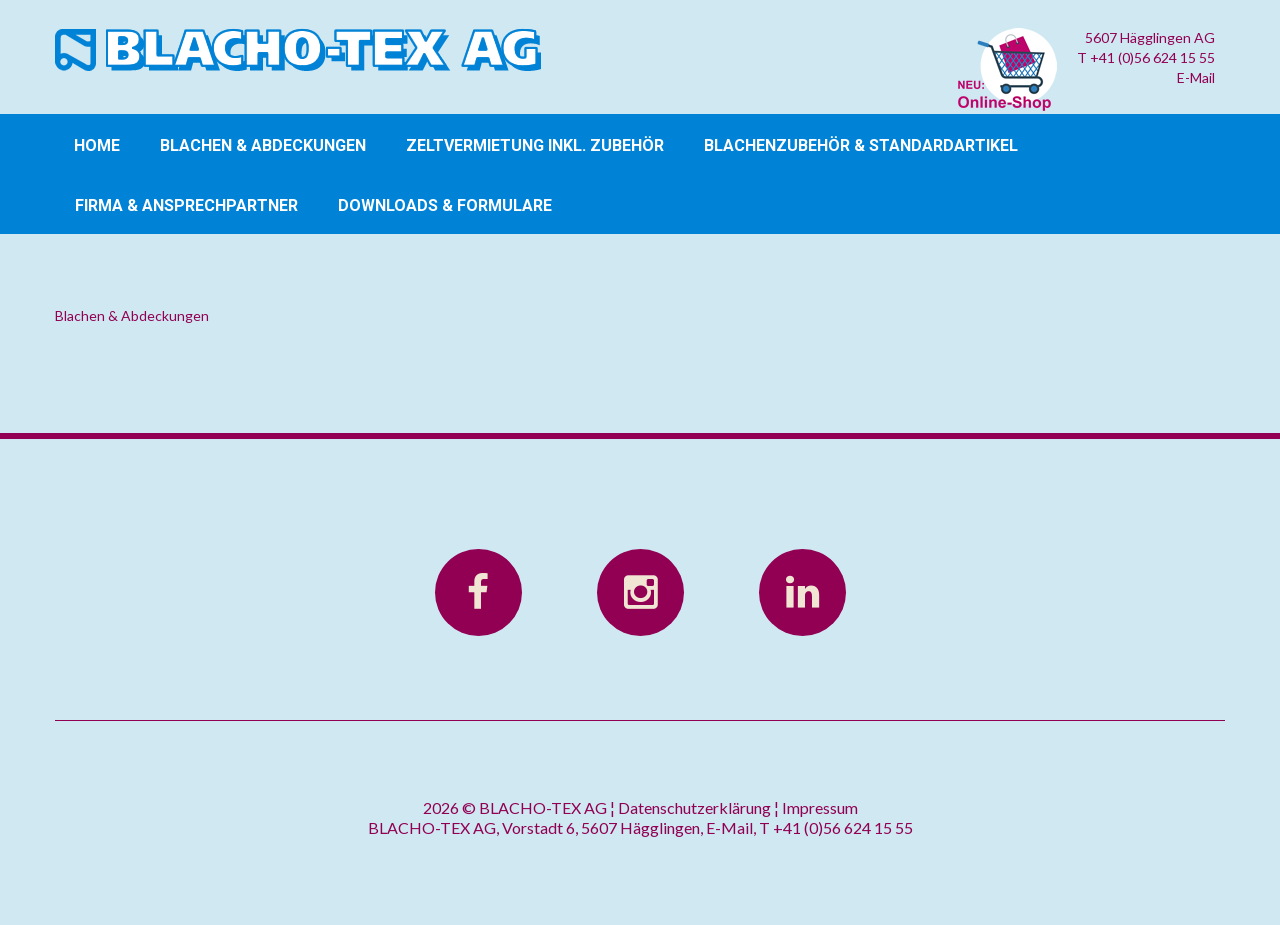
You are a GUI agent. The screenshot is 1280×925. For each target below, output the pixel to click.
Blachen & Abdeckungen (263, 145)
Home (97, 145)
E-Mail (1196, 77)
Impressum (820, 807)
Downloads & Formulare (445, 205)
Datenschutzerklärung (694, 807)
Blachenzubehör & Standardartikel (861, 145)
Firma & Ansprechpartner (186, 205)
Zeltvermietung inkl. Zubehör (535, 145)
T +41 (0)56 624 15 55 (1146, 57)
